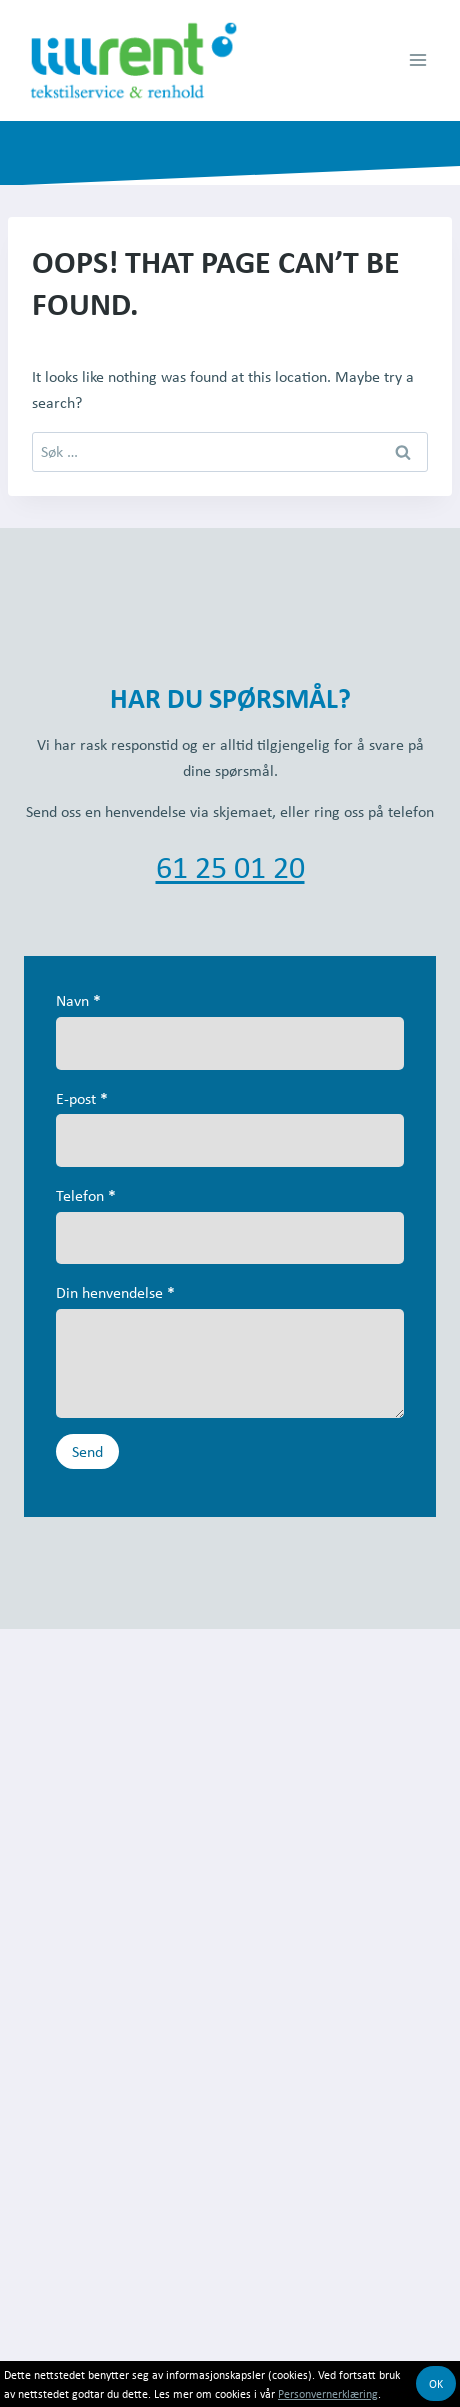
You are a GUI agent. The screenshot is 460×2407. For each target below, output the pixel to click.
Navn (78, 1000)
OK (436, 2383)
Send (87, 1451)
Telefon (86, 1195)
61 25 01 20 (230, 866)
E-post (82, 1098)
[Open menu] (417, 60)
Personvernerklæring (328, 2393)
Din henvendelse (115, 1292)
